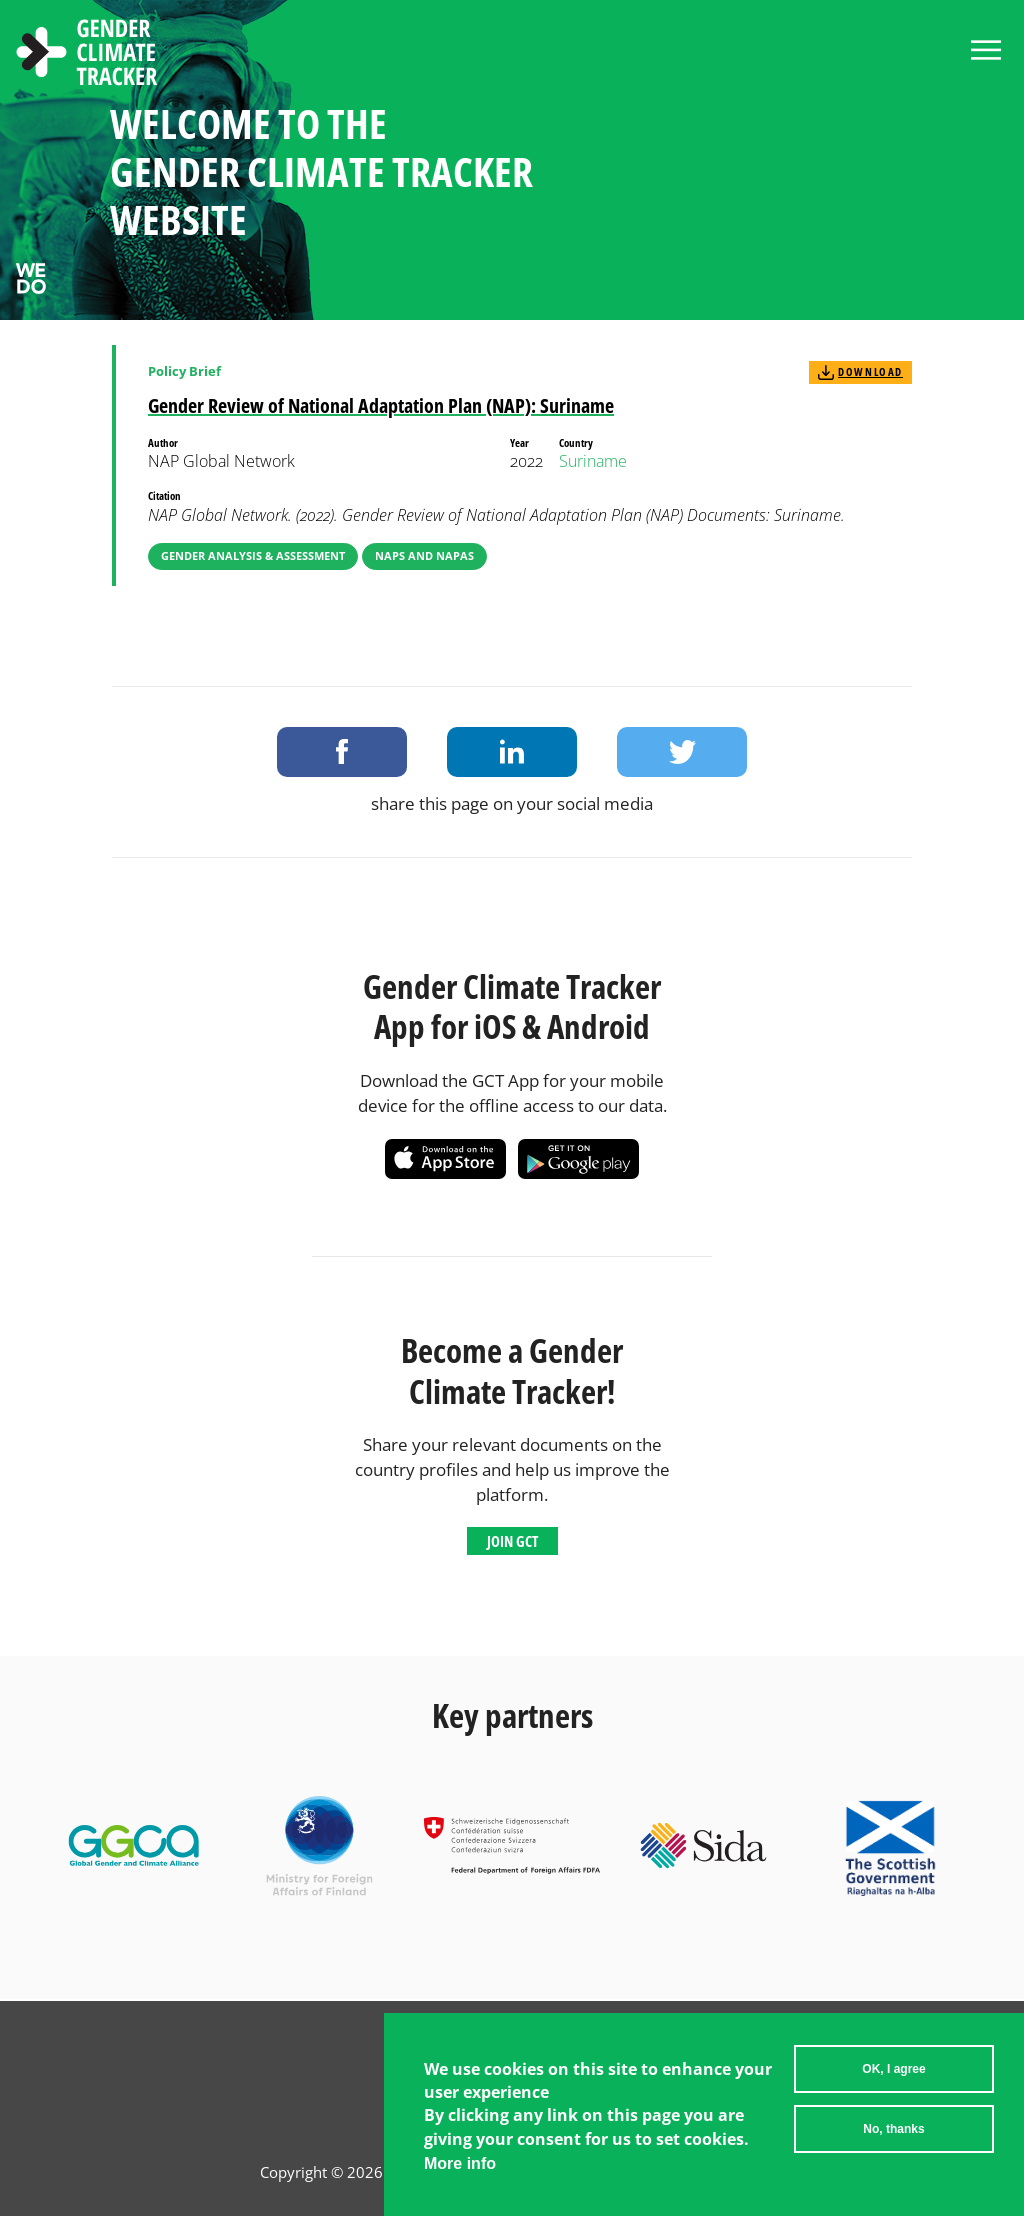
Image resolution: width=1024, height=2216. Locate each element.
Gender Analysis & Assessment (253, 555)
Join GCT (512, 1541)
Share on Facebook (342, 752)
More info (460, 2163)
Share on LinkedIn (512, 752)
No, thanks (893, 2129)
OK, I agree (893, 2069)
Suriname (593, 461)
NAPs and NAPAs (424, 555)
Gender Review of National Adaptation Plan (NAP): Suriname (381, 405)
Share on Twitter (682, 752)
